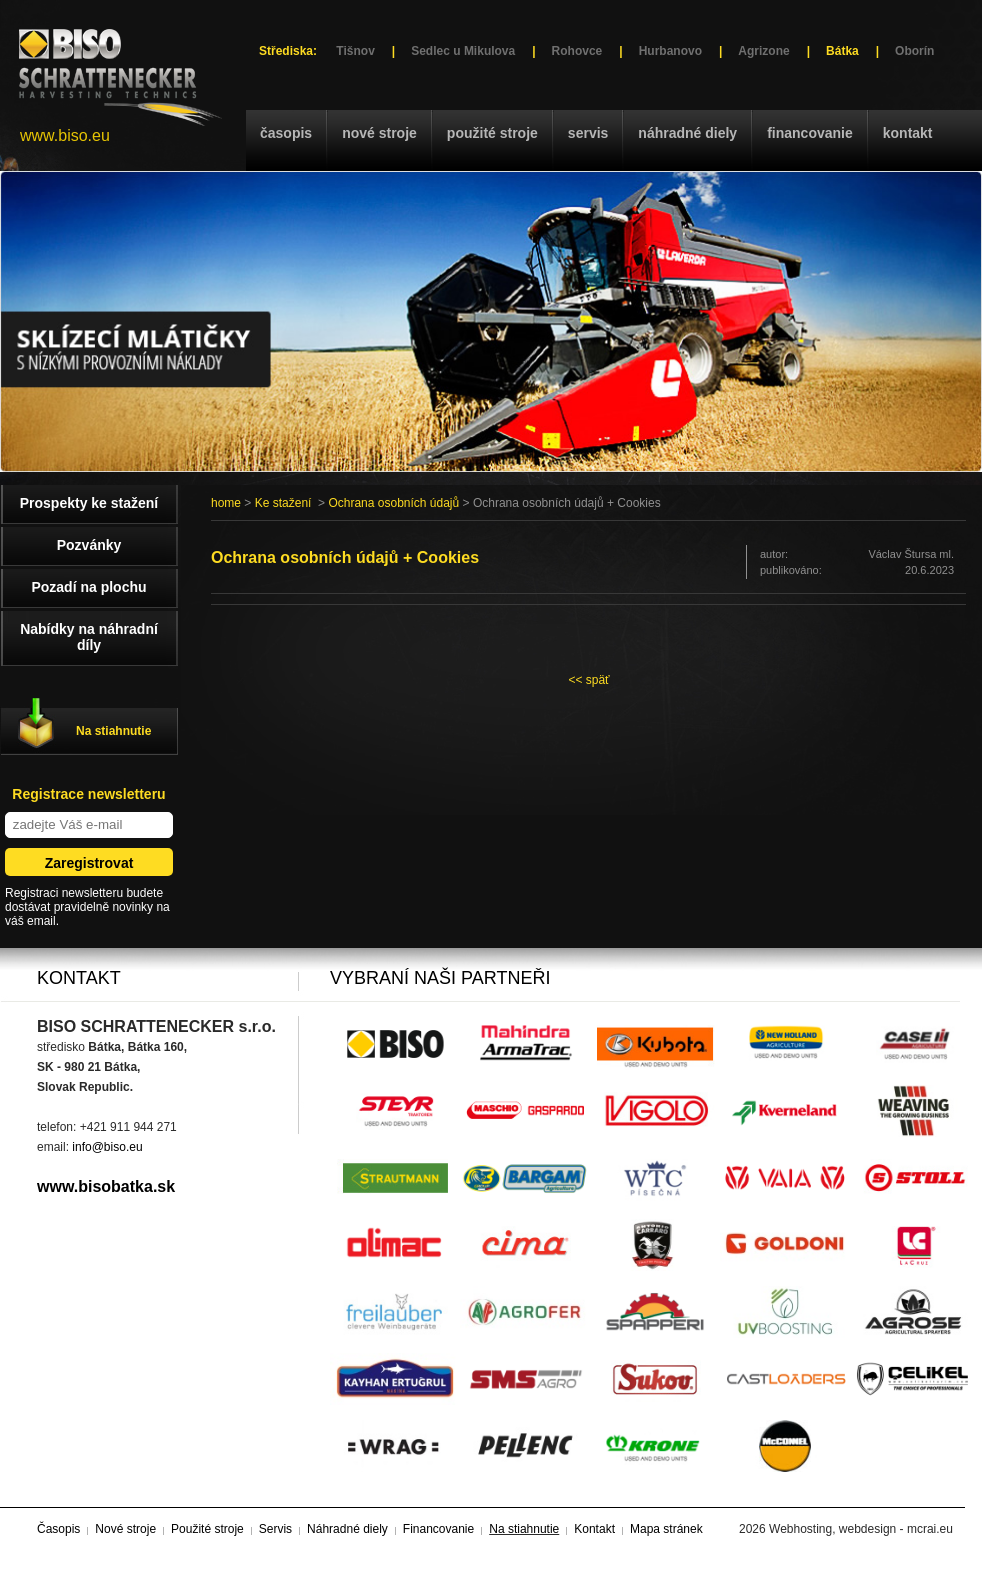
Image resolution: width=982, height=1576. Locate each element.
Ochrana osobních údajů (393, 503)
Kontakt (908, 133)
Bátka (842, 51)
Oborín (914, 51)
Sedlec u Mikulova (463, 51)
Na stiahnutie (113, 731)
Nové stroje (379, 133)
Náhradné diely (687, 133)
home (226, 503)
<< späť (588, 680)
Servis (588, 133)
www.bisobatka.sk (106, 1186)
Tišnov (355, 51)
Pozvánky (89, 545)
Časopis (286, 133)
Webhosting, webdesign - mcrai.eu (861, 1529)
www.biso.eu (65, 135)
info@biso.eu (107, 1147)
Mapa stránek (666, 1529)
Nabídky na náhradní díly (89, 637)
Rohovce (577, 51)
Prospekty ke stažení (89, 503)
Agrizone (763, 51)
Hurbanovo (670, 51)
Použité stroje (492, 133)
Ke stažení (283, 503)
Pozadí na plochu (88, 587)
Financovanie (810, 133)
